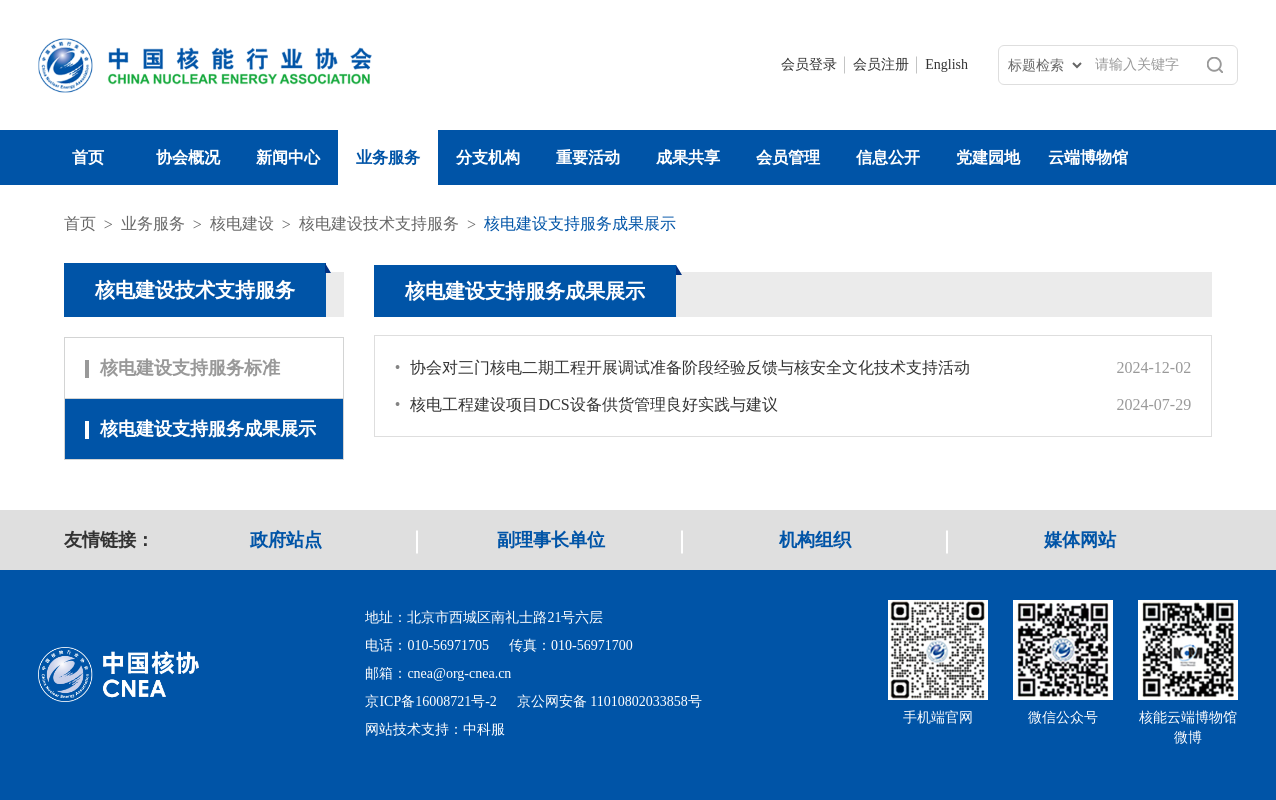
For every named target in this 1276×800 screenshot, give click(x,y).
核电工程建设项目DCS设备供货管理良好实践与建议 (586, 404)
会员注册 (881, 64)
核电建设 (242, 223)
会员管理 (788, 157)
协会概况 (188, 157)
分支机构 (488, 157)
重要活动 (588, 157)
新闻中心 (288, 157)
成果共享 (688, 157)
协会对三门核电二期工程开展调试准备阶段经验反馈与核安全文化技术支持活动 (683, 367)
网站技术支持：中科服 (435, 729)
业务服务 (388, 157)
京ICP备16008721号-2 (430, 701)
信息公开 (888, 157)
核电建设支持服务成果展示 (580, 223)
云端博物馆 (1088, 157)
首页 (88, 157)
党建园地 (988, 157)
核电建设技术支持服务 (379, 223)
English (946, 64)
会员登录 (809, 64)
